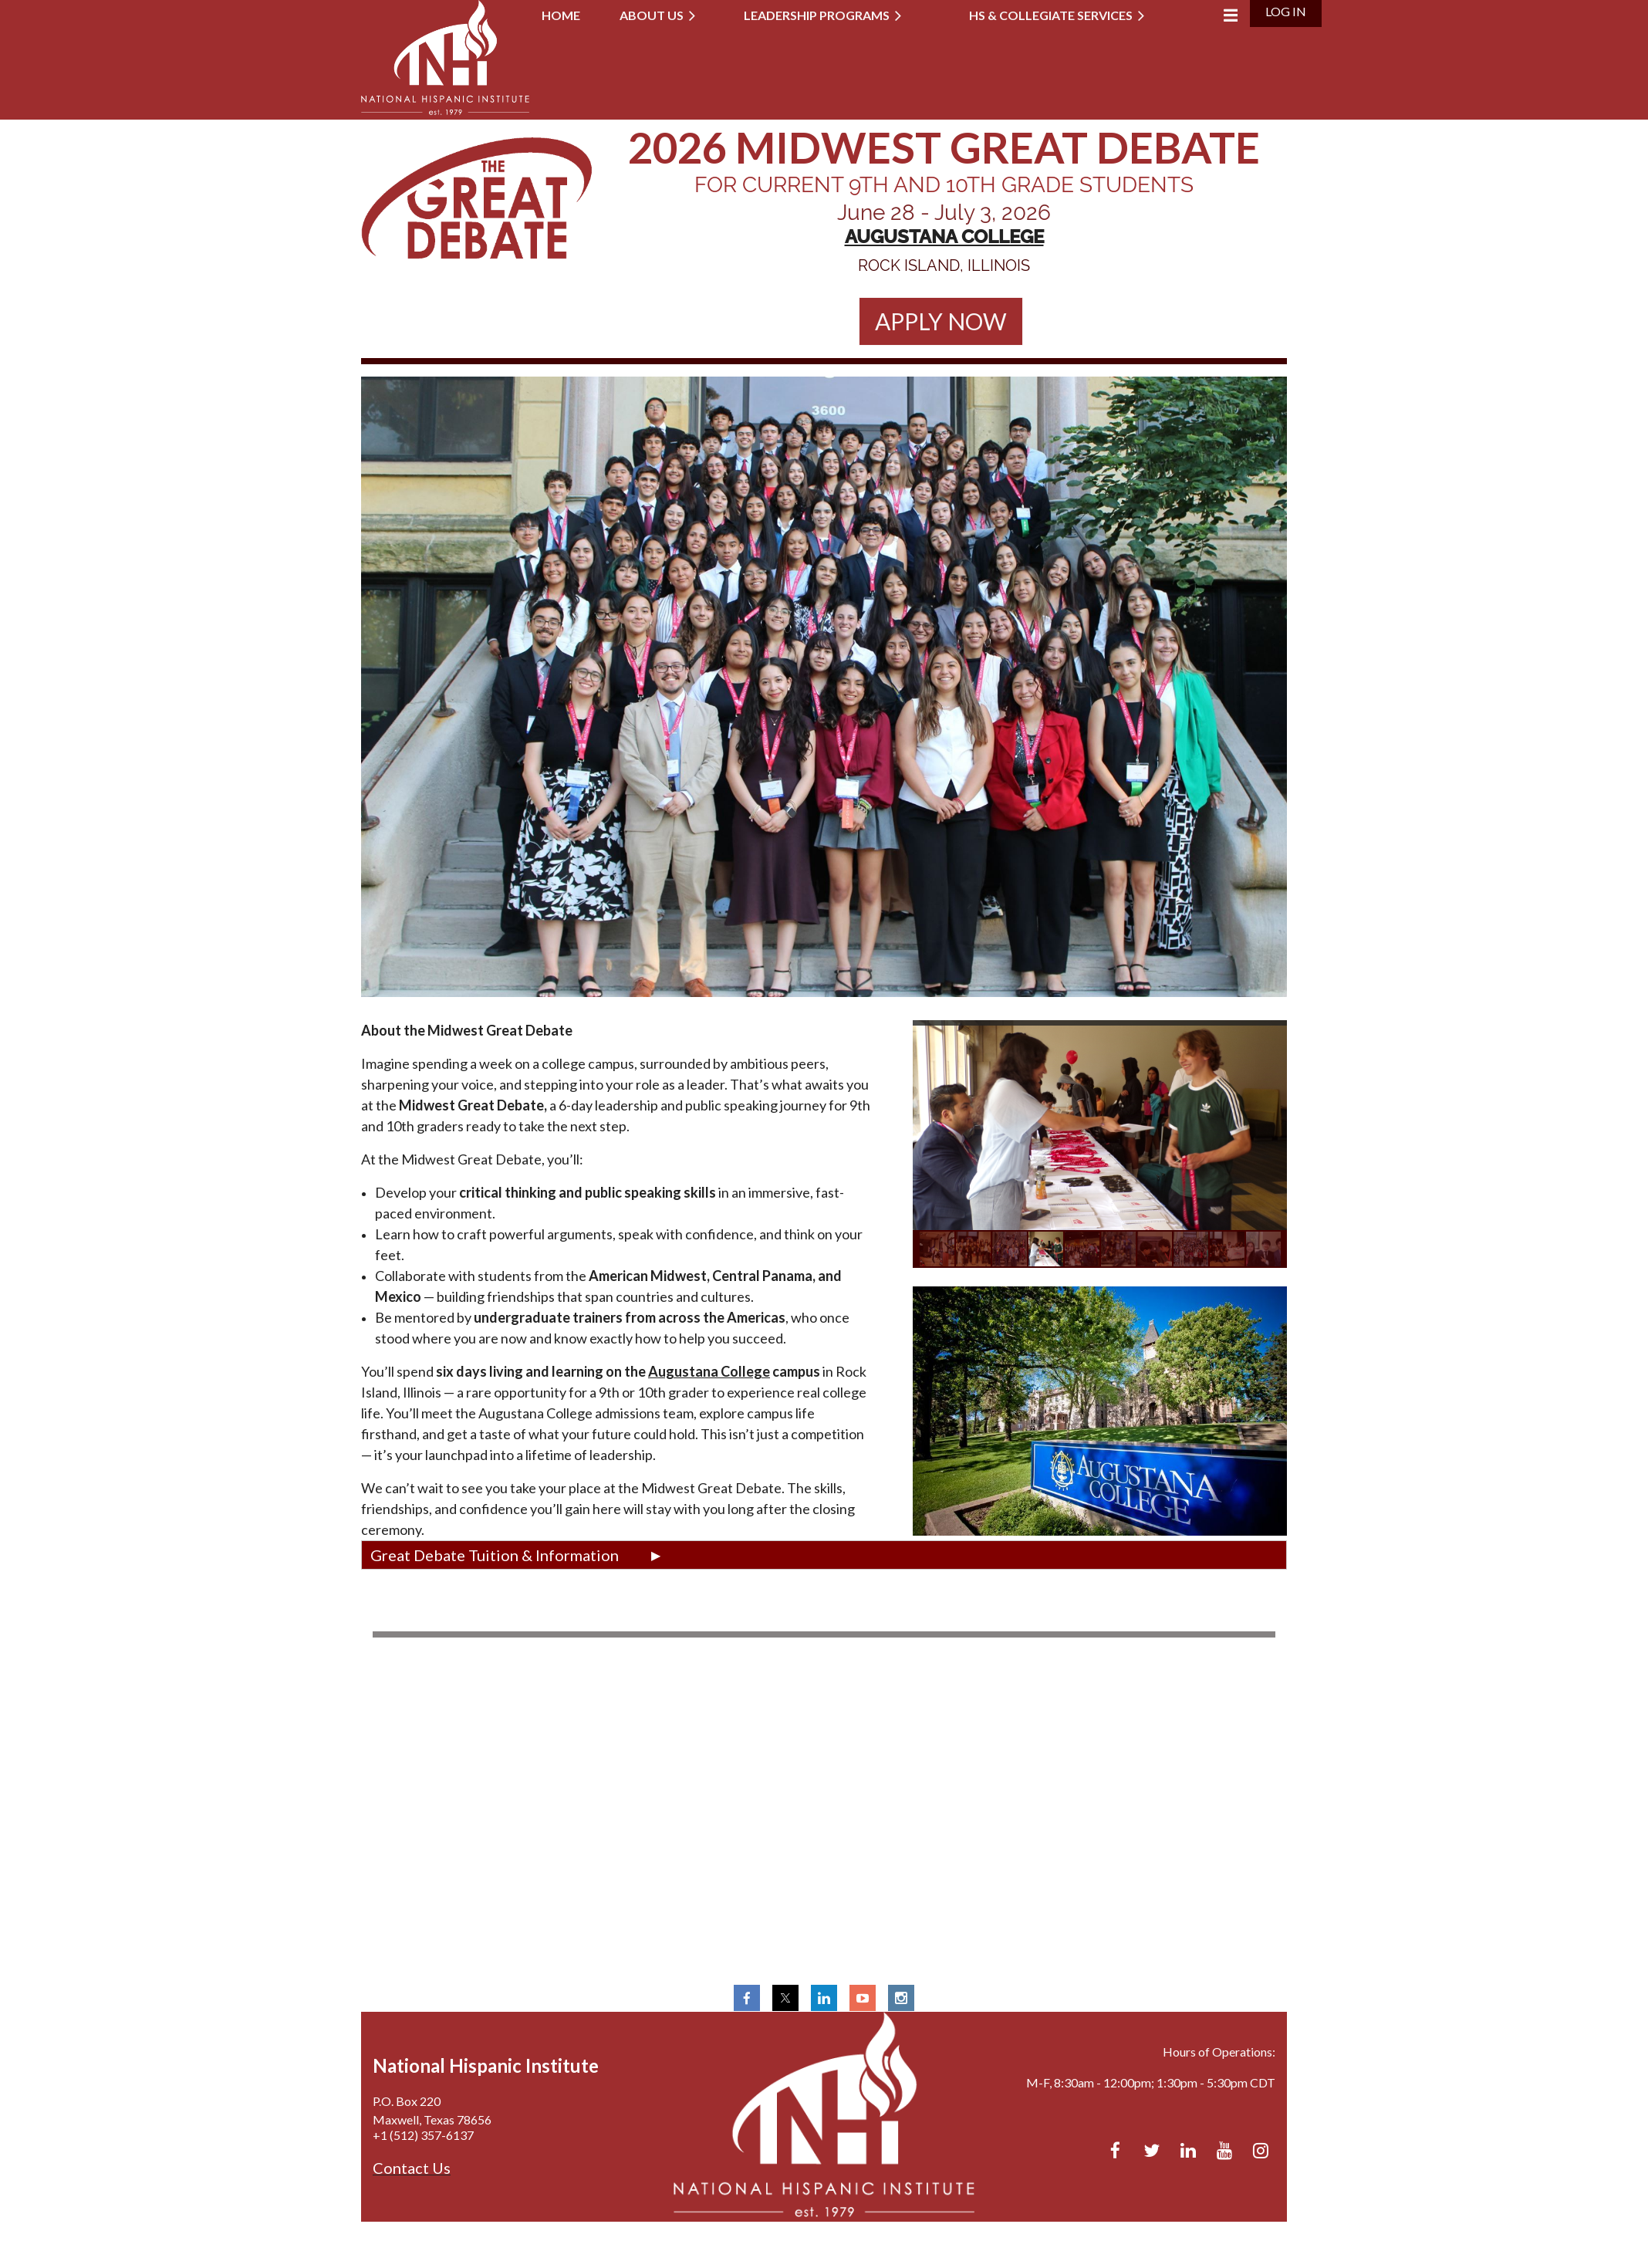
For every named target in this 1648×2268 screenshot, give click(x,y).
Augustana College (709, 1371)
